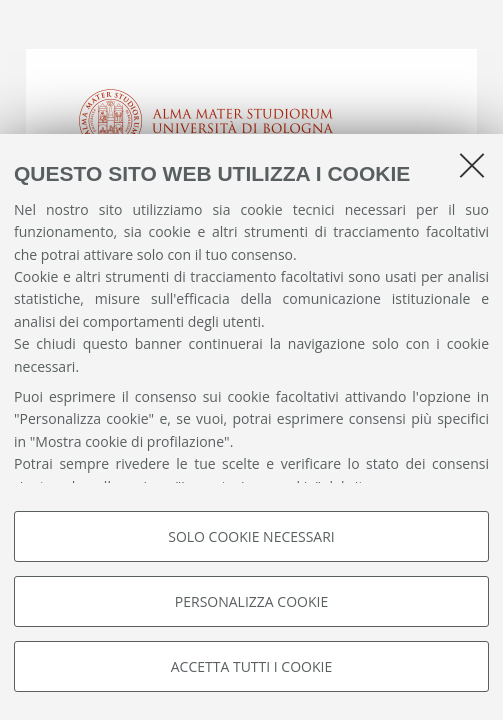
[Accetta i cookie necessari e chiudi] (472, 165)
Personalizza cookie (251, 601)
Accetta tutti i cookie (251, 666)
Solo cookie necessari (251, 536)
